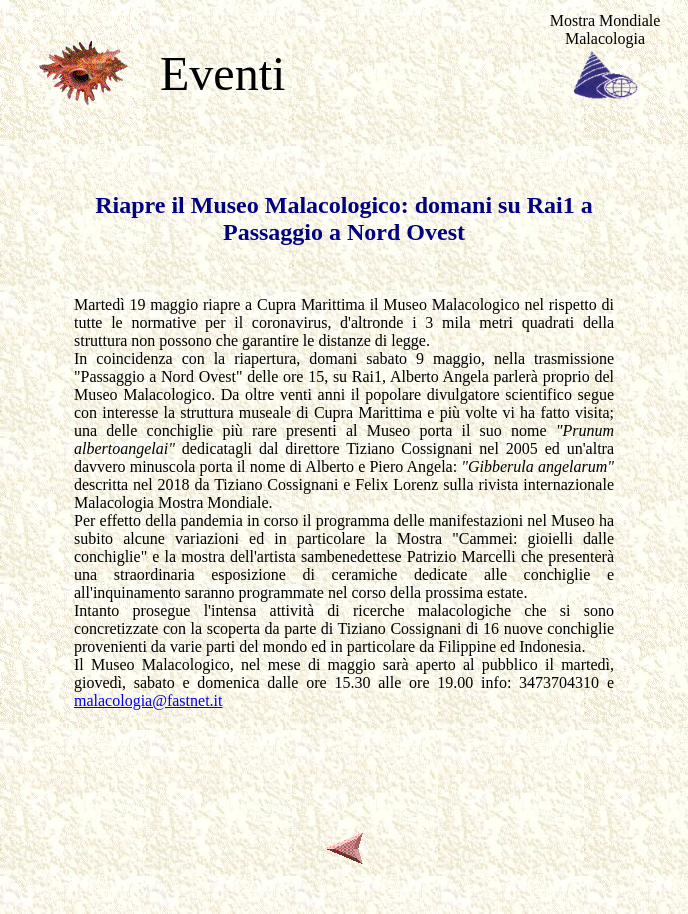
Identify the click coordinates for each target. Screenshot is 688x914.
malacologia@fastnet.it (148, 700)
